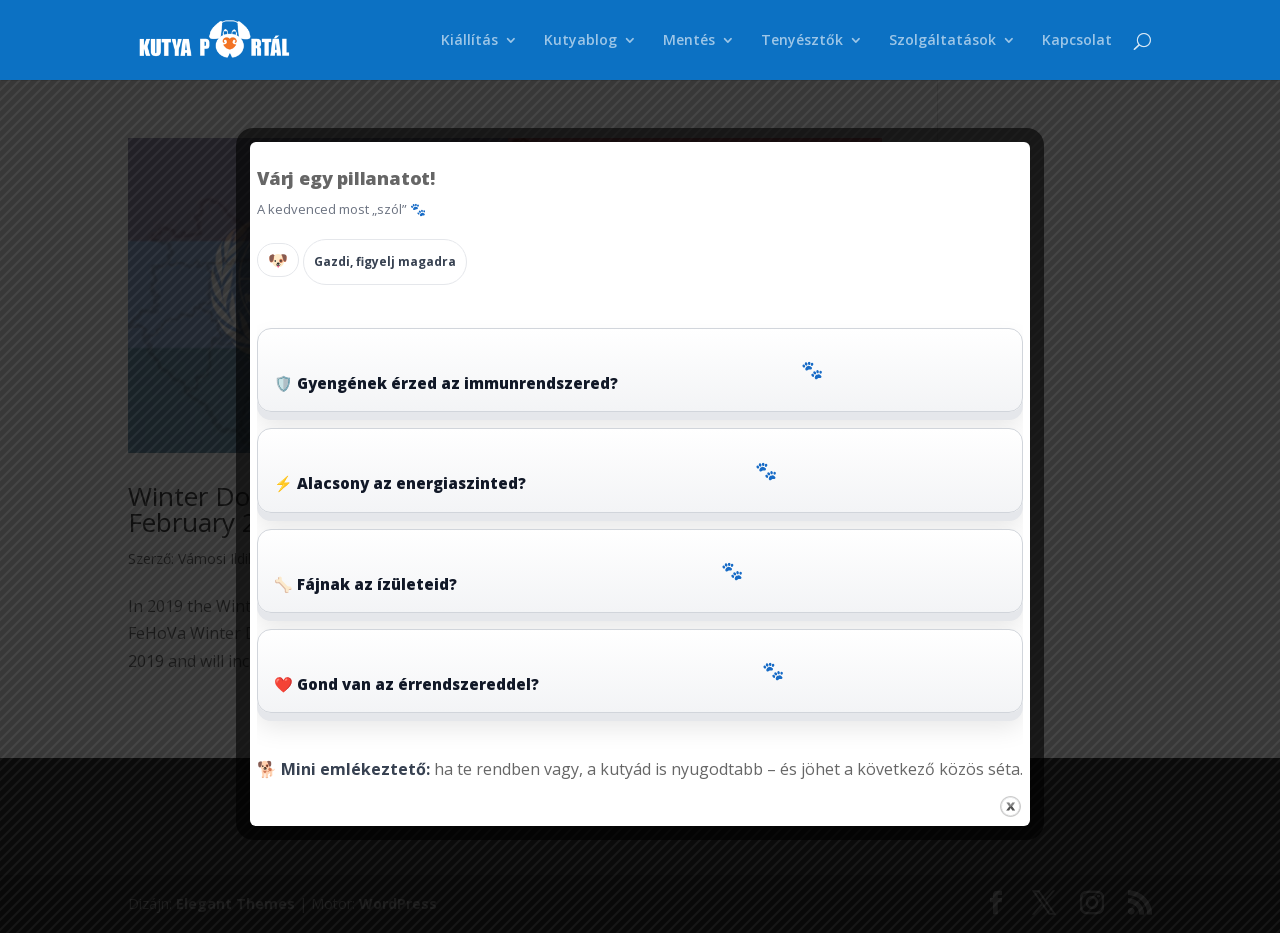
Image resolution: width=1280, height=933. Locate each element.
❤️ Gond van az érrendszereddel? (529, 675)
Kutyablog (580, 41)
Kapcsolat (1077, 41)
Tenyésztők (802, 41)
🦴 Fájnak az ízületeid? (508, 575)
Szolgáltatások (942, 41)
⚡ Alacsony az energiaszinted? (525, 475)
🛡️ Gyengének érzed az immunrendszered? (548, 374)
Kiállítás (469, 41)
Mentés (689, 41)
